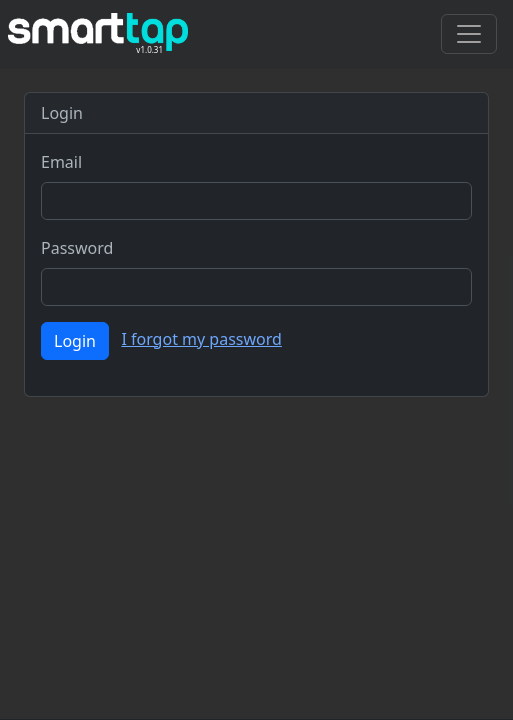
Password (77, 248)
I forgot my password (201, 339)
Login (75, 341)
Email (61, 162)
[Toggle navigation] (469, 34)
